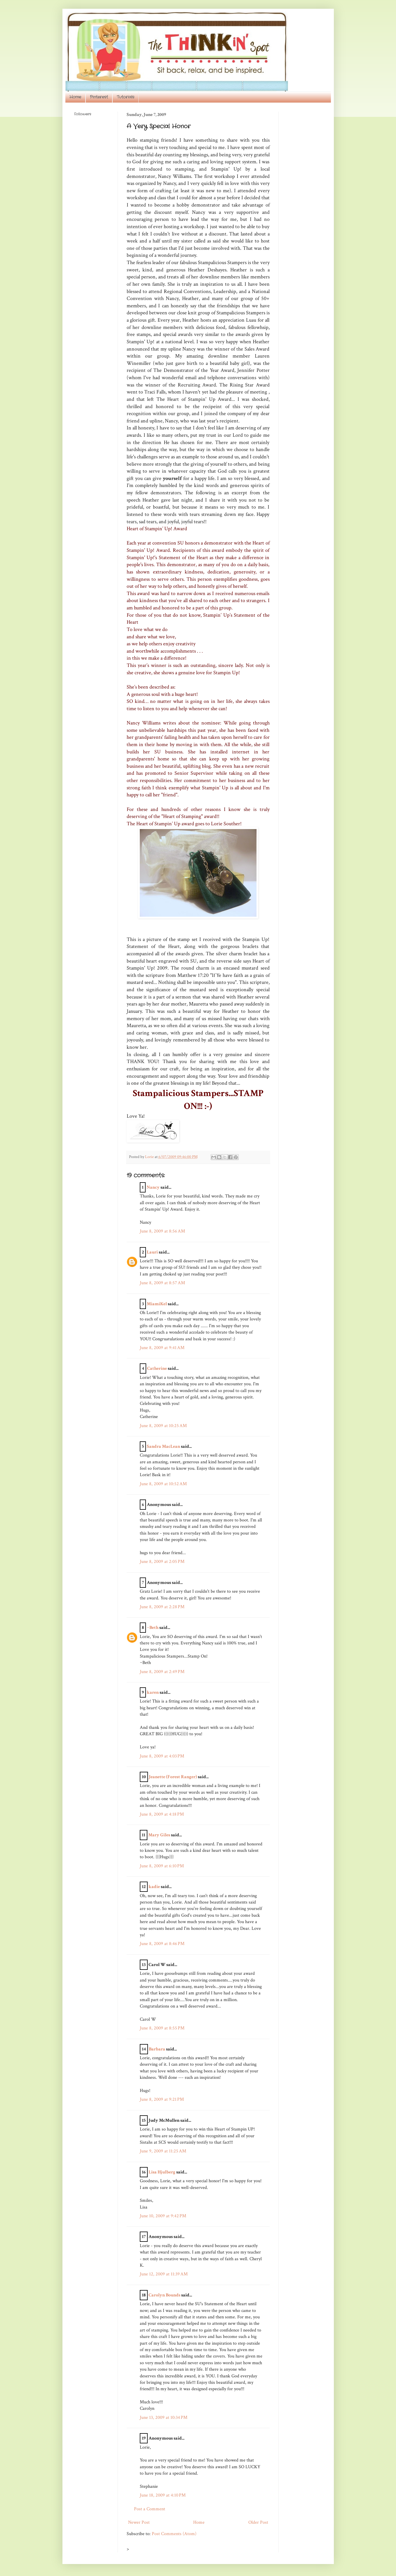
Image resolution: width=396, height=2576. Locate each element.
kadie (154, 1887)
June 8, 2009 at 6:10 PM (162, 1866)
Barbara (157, 2049)
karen (153, 1692)
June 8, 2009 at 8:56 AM (162, 1231)
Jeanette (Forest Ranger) (173, 1777)
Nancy (153, 1187)
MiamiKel (157, 1304)
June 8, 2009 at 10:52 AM (163, 1484)
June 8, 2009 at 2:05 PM (162, 1562)
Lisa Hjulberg (162, 2172)
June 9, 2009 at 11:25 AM (163, 2151)
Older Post (258, 2522)
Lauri (152, 1252)
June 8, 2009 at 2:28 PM (162, 1607)
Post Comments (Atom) (174, 2534)
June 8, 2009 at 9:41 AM (162, 1348)
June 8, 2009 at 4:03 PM (162, 1756)
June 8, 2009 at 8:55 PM (162, 2028)
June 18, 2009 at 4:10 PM (163, 2495)
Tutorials (125, 97)
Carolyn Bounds (164, 2295)
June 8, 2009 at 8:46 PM (162, 1944)
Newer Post (139, 2522)
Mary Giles (159, 1835)
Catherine (157, 1368)
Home (75, 97)
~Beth (152, 1628)
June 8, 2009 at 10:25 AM (163, 1426)
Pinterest (99, 97)
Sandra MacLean (163, 1446)
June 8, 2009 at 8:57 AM (162, 1283)
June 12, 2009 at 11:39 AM (164, 2274)
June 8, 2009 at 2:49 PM (162, 1672)
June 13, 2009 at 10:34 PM (163, 2417)
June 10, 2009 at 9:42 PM (163, 2216)
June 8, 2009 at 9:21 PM (162, 2099)
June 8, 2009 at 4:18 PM (162, 1814)
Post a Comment (149, 2509)
